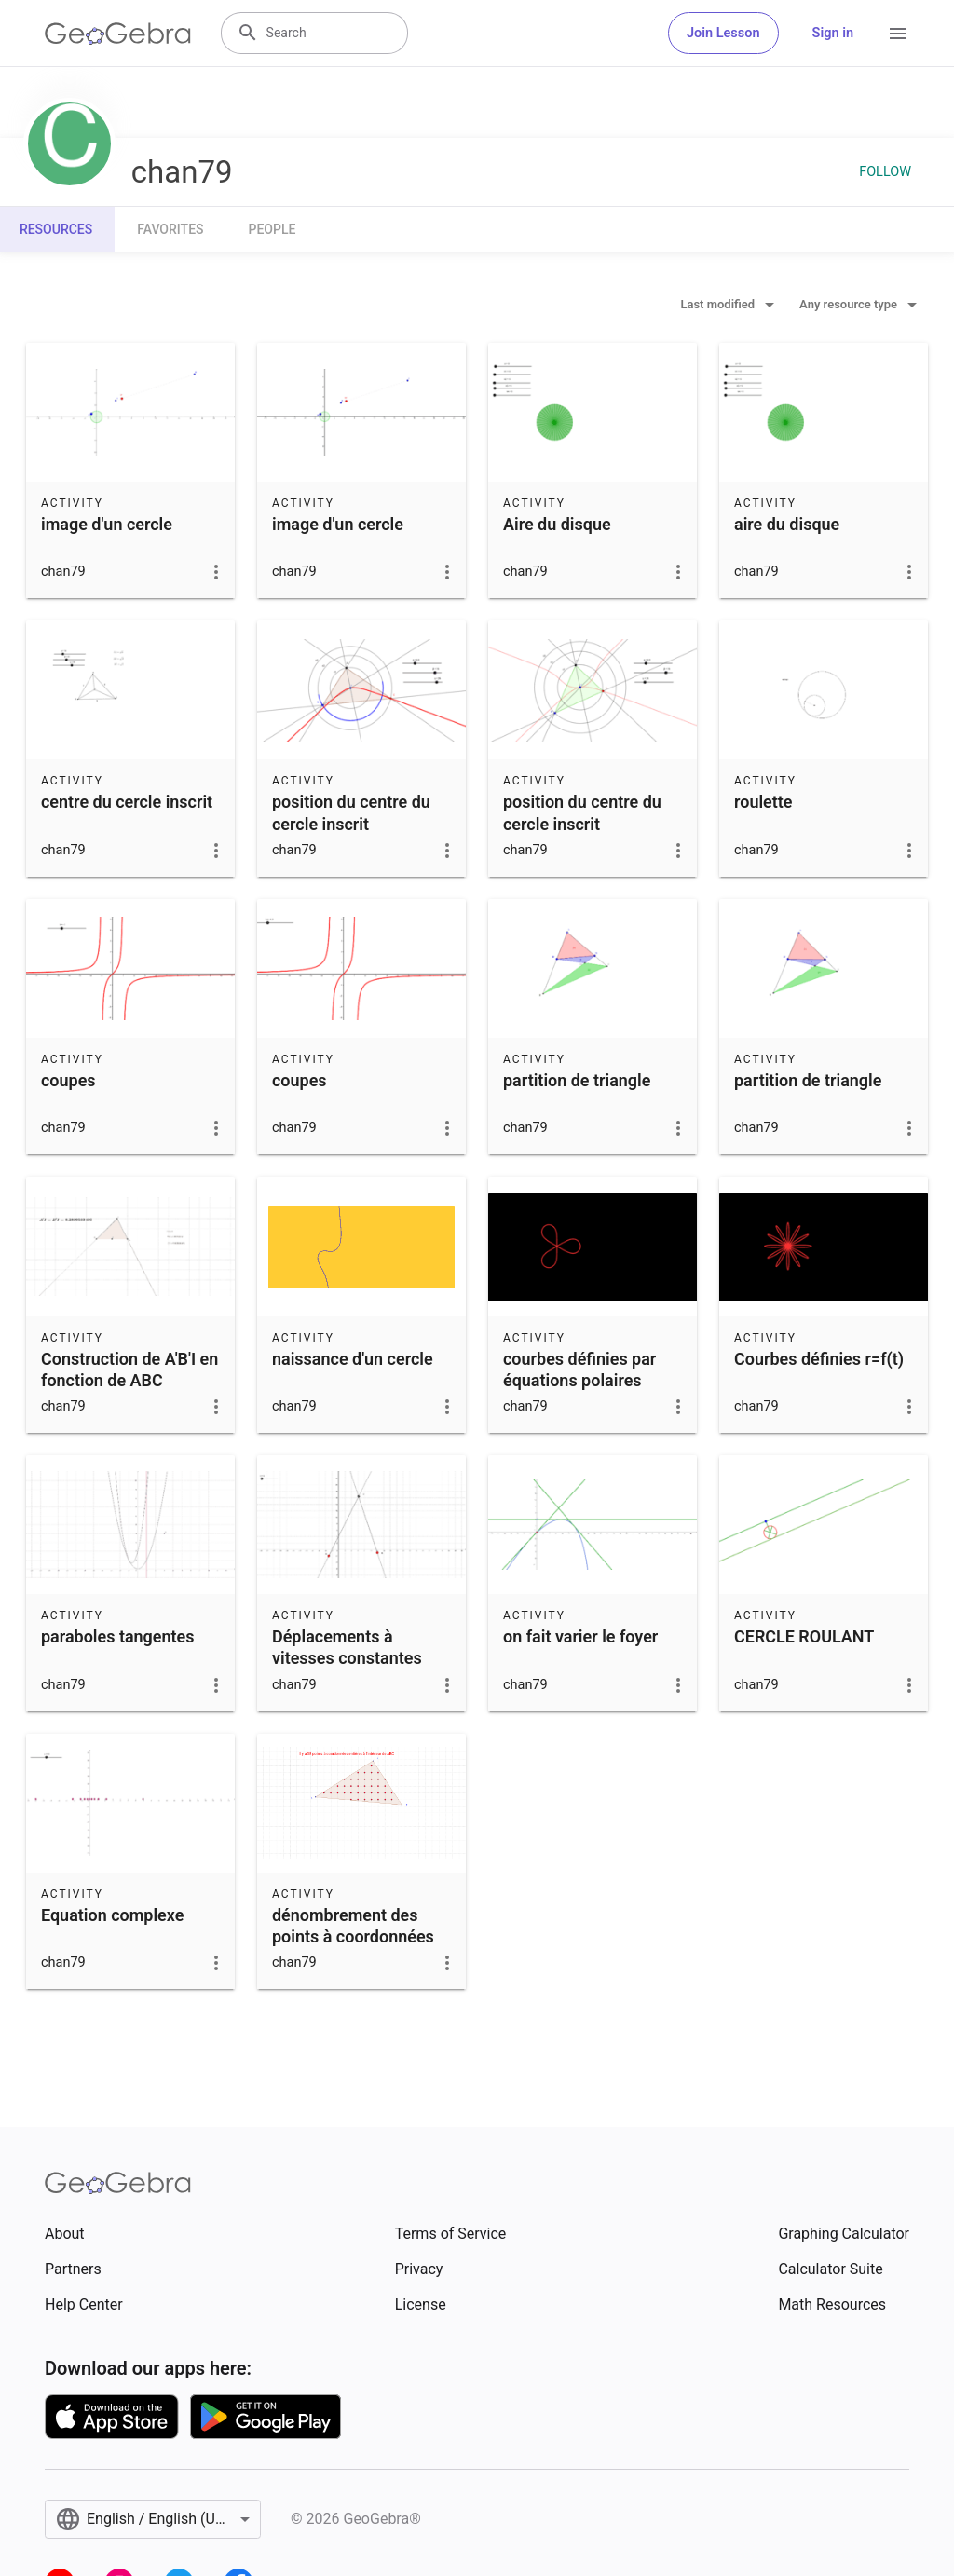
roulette (763, 801)
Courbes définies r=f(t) (819, 1359)
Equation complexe (112, 1915)
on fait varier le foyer (580, 1636)
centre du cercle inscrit (126, 801)
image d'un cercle (106, 524)
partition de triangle (576, 1080)
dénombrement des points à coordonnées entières (353, 1936)
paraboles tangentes (117, 1636)
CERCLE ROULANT (804, 1636)
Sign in (832, 33)
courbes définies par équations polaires (579, 1369)
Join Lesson (723, 33)
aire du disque (786, 524)
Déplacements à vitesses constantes (347, 1647)
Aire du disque (557, 524)
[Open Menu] (898, 33)
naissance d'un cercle (352, 1359)
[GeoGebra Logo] (118, 33)
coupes (68, 1080)
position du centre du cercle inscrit (351, 812)
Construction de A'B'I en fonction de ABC (129, 1369)
